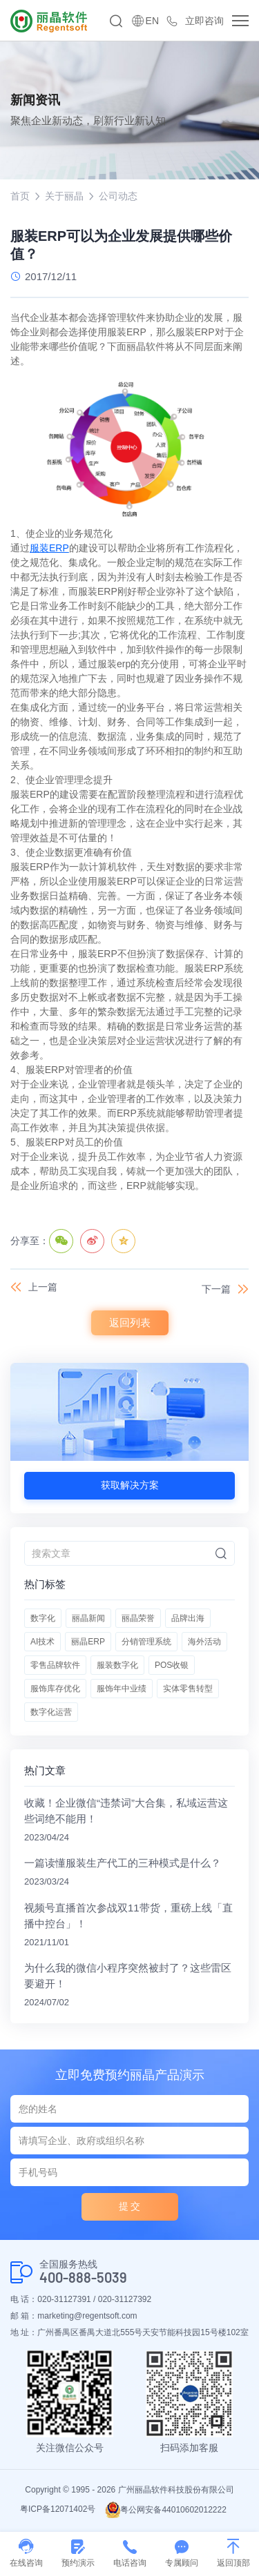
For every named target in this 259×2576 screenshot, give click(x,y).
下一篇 (216, 1289)
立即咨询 (204, 20)
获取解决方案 (130, 1485)
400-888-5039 (83, 2277)
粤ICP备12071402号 (57, 2509)
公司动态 (118, 195)
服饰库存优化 (55, 1688)
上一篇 (42, 1286)
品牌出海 (187, 1618)
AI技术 (42, 1641)
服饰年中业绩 (121, 1688)
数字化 (42, 1618)
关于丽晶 (64, 195)
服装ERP (49, 547)
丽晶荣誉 (138, 1618)
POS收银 (172, 1665)
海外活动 (204, 1641)
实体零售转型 (188, 1688)
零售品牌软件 (55, 1665)
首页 (20, 195)
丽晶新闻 (88, 1618)
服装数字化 (117, 1665)
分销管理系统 (146, 1641)
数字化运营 (51, 1712)
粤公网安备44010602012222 (165, 2510)
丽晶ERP (88, 1641)
